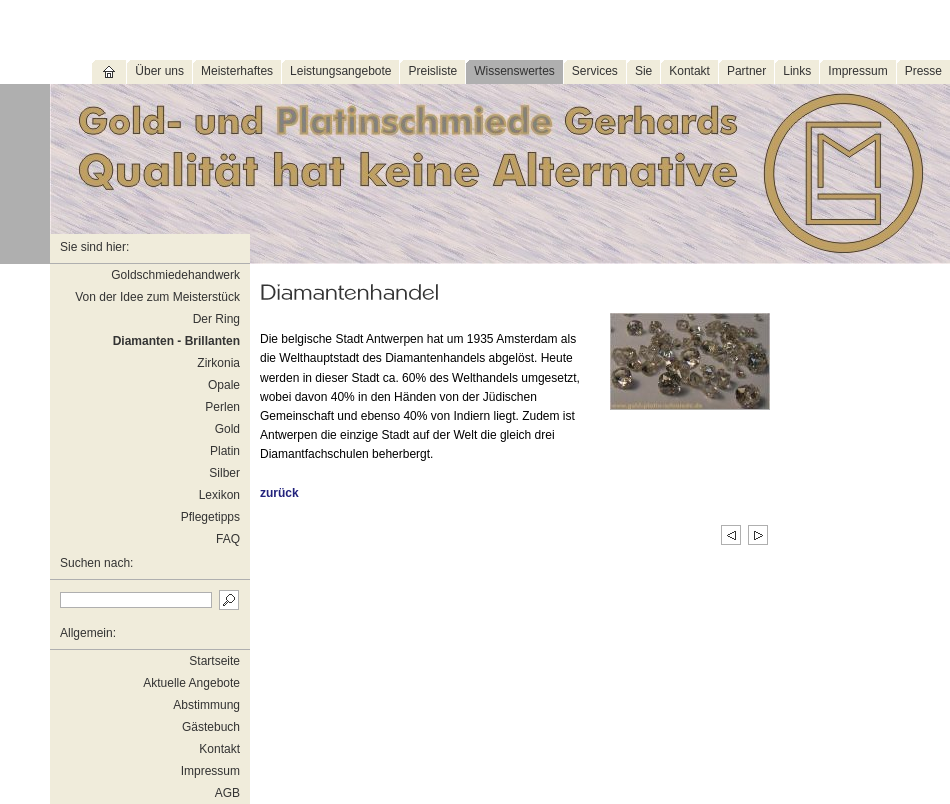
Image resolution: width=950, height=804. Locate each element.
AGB (227, 793)
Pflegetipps (210, 517)
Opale (224, 385)
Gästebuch (211, 727)
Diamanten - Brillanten (176, 341)
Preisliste (432, 71)
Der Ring (216, 319)
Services (595, 71)
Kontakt (689, 71)
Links (797, 71)
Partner (746, 71)
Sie (643, 71)
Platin (225, 451)
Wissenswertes (514, 71)
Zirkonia (218, 363)
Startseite (214, 661)
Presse (923, 71)
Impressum (857, 71)
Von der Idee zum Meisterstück (157, 297)
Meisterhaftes (237, 71)
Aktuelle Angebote (191, 683)
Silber (224, 473)
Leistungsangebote (340, 71)
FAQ (228, 539)
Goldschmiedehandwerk (175, 275)
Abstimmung (206, 705)
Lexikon (219, 495)
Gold (227, 429)
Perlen (222, 407)
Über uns (159, 71)
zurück (279, 493)
